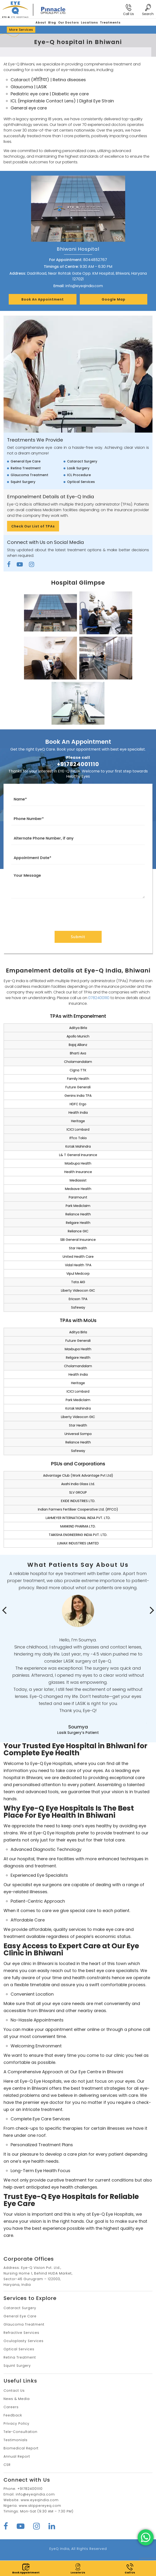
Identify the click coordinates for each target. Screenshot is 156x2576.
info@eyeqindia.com (84, 286)
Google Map (114, 299)
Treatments (110, 22)
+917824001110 (78, 764)
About (41, 22)
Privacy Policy (16, 2423)
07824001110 (98, 998)
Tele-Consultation (20, 2431)
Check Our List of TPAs (33, 526)
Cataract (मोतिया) (30, 80)
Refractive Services (21, 2332)
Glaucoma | (23, 87)
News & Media (17, 2398)
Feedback (13, 2415)
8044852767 (95, 259)
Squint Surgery (23, 481)
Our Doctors (68, 22)
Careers (11, 2407)
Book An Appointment (42, 299)
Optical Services (81, 481)
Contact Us (14, 2390)
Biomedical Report (21, 2448)
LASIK (41, 87)
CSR (7, 2464)
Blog (52, 22)
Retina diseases (69, 80)
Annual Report (17, 2456)
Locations (89, 22)
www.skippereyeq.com (40, 2505)
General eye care (29, 108)
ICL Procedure (79, 475)
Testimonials (16, 2440)
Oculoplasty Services (24, 2341)
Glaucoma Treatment (29, 475)
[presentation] (78, 913)
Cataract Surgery (82, 461)
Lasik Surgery (78, 468)
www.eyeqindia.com (40, 2500)
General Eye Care (25, 461)
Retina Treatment (26, 468)
